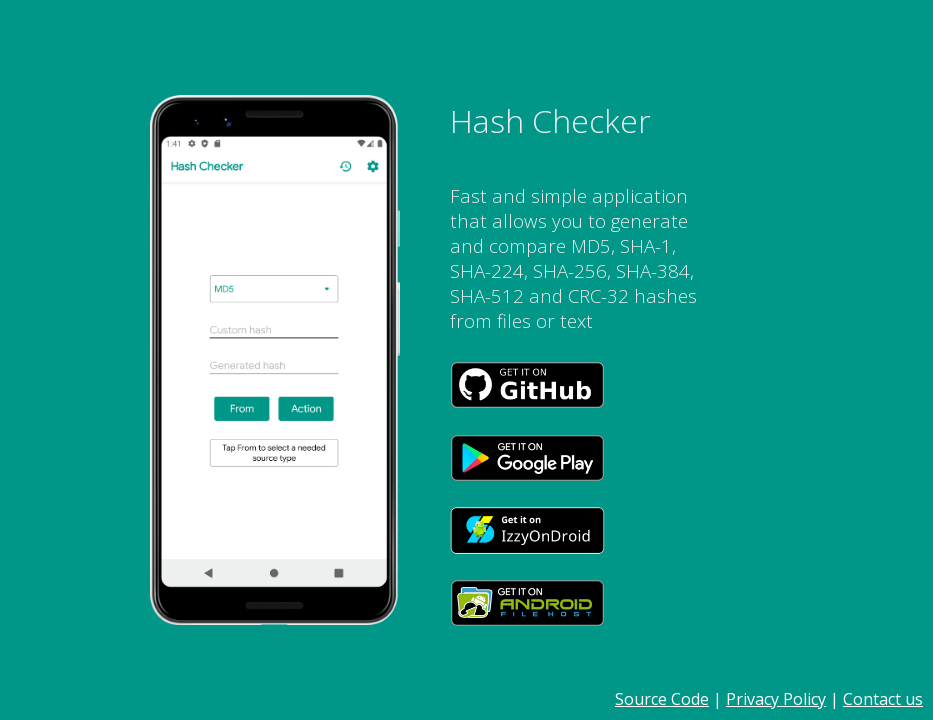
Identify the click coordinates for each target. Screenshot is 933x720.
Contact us (883, 699)
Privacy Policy (776, 699)
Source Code (662, 699)
